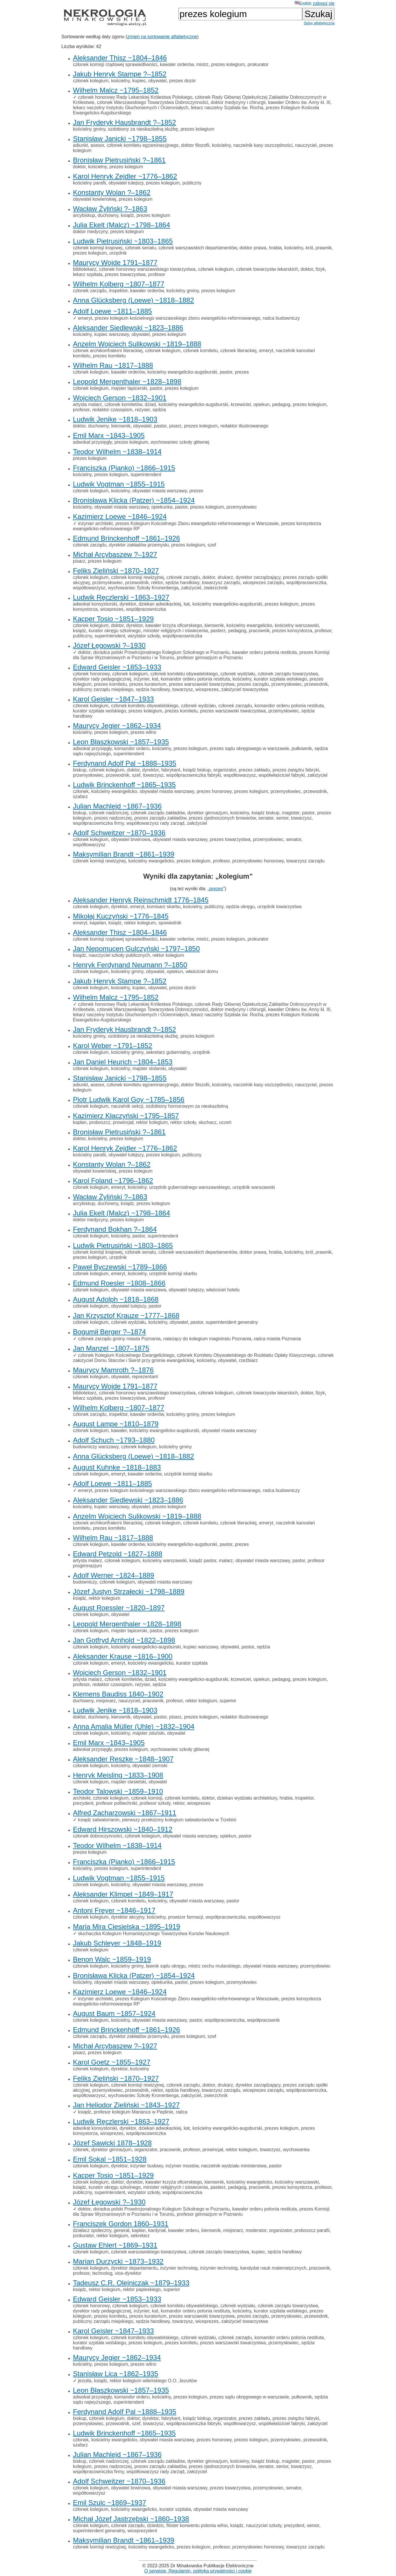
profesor (156, 274)
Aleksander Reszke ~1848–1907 (123, 1759)
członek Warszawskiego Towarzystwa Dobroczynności (152, 102)
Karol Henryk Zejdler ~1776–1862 (125, 176)
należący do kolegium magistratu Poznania (207, 1338)
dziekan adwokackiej (160, 604)
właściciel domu (202, 971)
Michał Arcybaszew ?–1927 (115, 554)
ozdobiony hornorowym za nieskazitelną (187, 1106)
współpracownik (263, 2020)
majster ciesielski (128, 1781)
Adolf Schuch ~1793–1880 (114, 1440)
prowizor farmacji (185, 1917)
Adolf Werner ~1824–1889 (113, 1575)
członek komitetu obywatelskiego (184, 673)
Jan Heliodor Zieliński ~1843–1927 (126, 2105)
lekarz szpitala (87, 274)
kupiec (139, 80)
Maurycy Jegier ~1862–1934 (117, 726)
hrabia (275, 247)
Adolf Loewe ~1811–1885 (112, 311)
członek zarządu (90, 290)
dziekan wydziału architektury (247, 1798)
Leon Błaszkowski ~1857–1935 (121, 742)
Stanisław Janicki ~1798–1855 (120, 138)
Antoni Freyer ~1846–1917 (114, 1910)
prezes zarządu (253, 684)
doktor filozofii (195, 145)
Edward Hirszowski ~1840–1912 (123, 1829)
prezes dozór (182, 80)
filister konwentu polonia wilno (197, 2525)
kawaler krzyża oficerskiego (173, 625)
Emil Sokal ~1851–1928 (109, 2159)
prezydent (83, 1803)
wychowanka (296, 2149)
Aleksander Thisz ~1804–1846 (120, 58)
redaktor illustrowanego (244, 425)
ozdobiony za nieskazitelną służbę (143, 129)
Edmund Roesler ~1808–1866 (119, 1283)
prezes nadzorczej (113, 818)
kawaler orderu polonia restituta (264, 652)
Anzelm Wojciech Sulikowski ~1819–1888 (137, 344)
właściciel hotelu (223, 1289)
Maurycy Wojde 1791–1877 (115, 262)
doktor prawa (252, 247)
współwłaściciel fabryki (281, 775)
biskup (79, 769)
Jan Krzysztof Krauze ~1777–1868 (126, 1315)
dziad (150, 404)
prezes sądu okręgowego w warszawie (249, 748)
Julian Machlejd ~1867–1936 (117, 806)
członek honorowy (91, 673)
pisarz (175, 425)
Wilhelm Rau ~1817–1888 (113, 365)
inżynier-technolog (219, 2268)
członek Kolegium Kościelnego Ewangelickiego (126, 1355)
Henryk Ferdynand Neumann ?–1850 (130, 965)
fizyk (320, 269)
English (303, 3)
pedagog (281, 404)
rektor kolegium (140, 922)
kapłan (80, 1122)
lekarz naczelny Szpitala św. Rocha (227, 107)
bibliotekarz (84, 269)
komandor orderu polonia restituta (195, 679)
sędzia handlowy (182, 582)
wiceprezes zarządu (263, 582)
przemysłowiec (241, 506)
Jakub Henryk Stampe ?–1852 (119, 74)
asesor (97, 145)
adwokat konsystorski (95, 604)
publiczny (192, 182)
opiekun (261, 404)
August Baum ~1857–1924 (114, 2013)
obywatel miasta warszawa (138, 1289)
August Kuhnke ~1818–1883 (117, 1467)
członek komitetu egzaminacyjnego (143, 145)
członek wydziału (237, 673)
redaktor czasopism (112, 409)
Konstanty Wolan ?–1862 (112, 192)
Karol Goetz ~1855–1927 (112, 2062)
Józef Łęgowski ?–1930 (109, 645)
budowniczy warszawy (95, 1446)
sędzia (159, 409)
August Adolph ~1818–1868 (116, 1299)
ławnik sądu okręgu (166, 1965)
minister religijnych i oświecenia (175, 630)
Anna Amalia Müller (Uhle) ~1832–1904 (134, 1726)
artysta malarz (87, 404)
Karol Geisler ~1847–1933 (113, 699)
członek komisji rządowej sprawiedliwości (115, 64)
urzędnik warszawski (253, 1187)
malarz (226, 1560)
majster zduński (148, 1733)
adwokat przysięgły (92, 442)
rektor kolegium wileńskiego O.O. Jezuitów (153, 2380)
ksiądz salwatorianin (98, 1819)
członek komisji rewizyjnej (137, 577)
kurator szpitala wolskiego (280, 679)
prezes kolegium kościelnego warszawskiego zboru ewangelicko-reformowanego (177, 318)
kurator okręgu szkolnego (115, 630)
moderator (255, 2230)
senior (282, 818)
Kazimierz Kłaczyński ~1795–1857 (126, 1116)
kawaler (119, 1430)
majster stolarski (149, 1068)
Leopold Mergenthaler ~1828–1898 (127, 381)
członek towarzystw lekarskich (267, 269)
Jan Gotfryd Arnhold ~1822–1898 (124, 1640)
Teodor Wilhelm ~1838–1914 (117, 452)
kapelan (98, 922)
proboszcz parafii (311, 2230)
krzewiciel (241, 404)
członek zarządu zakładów (158, 812)
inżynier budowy (146, 2165)
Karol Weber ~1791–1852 (112, 1046)
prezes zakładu (254, 769)
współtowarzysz (89, 587)
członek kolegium (91, 80)
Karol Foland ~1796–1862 (113, 1180)
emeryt (85, 318)
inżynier (141, 679)
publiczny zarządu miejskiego (103, 689)
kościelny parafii (89, 182)
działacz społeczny (92, 2230)
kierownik (121, 425)
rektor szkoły (183, 1122)
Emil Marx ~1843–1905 (108, 435)
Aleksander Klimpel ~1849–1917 (123, 1894)
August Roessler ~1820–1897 (119, 1608)
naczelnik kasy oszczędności (263, 145)
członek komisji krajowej (97, 247)
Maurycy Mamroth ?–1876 (113, 1370)
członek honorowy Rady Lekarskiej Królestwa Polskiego (135, 97)
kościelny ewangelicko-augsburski (182, 372)
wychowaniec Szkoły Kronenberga (143, 587)
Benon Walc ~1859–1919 (112, 1959)
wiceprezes (111, 609)
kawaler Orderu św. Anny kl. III (299, 102)
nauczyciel (306, 145)
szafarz (80, 796)
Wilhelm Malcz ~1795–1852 (116, 90)
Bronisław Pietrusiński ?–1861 (119, 160)
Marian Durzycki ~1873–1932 (118, 2261)
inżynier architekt (95, 523)
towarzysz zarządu (221, 582)
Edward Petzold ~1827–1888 (117, 1554)
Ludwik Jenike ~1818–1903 (115, 419)
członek (81, 791)
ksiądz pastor (202, 1560)
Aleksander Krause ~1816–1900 (123, 1656)
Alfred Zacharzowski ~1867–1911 (124, 1813)
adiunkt (80, 145)
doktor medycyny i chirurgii (238, 102)
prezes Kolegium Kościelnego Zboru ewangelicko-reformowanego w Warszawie (196, 523)
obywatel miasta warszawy (159, 490)
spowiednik (169, 922)
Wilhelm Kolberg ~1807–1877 (118, 284)
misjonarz (106, 1700)
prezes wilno (143, 732)
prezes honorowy (214, 791)
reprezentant (145, 1376)
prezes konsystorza (292, 630)
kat (187, 604)
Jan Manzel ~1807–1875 (111, 1348)
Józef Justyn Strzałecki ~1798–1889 (128, 1591)
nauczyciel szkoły (263, 2525)
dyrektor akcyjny (127, 1917)
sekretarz (140, 2235)
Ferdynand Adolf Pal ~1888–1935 (124, 763)
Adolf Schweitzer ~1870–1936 (119, 833)
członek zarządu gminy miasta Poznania (119, 1338)
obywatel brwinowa (130, 839)
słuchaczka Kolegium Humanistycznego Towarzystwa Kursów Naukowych (153, 1933)
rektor (157, 582)
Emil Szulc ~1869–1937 (109, 2502)
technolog (102, 2273)
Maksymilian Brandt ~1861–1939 (123, 854)
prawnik (323, 247)
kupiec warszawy (111, 334)
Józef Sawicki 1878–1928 (112, 2143)
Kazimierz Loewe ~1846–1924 (120, 516)
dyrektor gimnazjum (207, 812)
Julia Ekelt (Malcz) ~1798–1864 (121, 225)
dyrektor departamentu (134, 2268)
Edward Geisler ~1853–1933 (117, 667)
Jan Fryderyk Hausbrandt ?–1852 (124, 122)
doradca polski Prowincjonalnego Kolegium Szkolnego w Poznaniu (161, 652)
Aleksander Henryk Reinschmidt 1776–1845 (140, 900)
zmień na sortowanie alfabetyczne (162, 36)
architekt (81, 1798)
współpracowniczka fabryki (193, 775)
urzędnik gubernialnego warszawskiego (189, 1187)
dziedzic (155, 2525)
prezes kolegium (228, 64)
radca (181, 2111)
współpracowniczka (306, 582)
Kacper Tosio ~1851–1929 (113, 619)
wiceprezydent (142, 2530)
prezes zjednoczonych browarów (222, 818)
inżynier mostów (182, 2165)
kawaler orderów (177, 64)
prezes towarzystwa (125, 274)
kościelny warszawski (297, 625)
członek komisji (146, 1798)
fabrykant (170, 769)
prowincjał (123, 1122)
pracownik (259, 630)
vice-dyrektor (128, 2273)
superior (228, 1700)
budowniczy (85, 1581)
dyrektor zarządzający (258, 577)
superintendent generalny (232, 1322)
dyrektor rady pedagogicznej (102, 679)
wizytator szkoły (144, 635)
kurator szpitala (192, 1663)
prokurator (258, 64)
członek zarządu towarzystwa (288, 673)
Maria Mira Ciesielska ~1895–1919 (126, 1926)
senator (265, 818)
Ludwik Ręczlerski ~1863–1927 (121, 597)
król (309, 247)
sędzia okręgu (240, 906)
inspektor (118, 290)
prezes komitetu (109, 355)
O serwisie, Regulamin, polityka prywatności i (198, 2570)
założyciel (191, 587)
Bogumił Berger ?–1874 (109, 1332)
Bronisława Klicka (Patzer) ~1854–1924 (134, 500)
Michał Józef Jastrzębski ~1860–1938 (131, 2519)
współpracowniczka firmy (98, 823)
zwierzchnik (216, 587)
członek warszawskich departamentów (197, 247)
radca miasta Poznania (277, 1338)
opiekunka (162, 506)
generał (121, 2230)
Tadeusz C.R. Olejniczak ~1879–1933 (131, 2283)
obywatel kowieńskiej (94, 199)
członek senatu (140, 247)
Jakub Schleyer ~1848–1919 (117, 1943)
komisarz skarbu (163, 906)
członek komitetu (200, 350)
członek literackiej (238, 350)
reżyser (142, 409)
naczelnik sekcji (127, 1106)
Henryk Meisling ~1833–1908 (118, 1775)
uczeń (225, 1122)
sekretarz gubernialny (168, 1052)
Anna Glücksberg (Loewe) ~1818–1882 (133, 300)
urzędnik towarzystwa (279, 906)
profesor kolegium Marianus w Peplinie (133, 2111)
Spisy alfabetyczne (319, 23)
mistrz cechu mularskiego (214, 1965)
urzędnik (117, 253)
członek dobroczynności (97, 1835)
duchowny (108, 215)
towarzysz (182, 689)
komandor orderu (132, 748)
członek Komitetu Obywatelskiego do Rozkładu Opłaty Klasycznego (246, 1355)
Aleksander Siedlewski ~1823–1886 (128, 328)
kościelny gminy (89, 129)
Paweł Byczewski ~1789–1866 (120, 1267)
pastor (226, 372)
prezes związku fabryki (295, 769)
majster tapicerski (129, 388)
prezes (242, 372)
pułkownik (302, 748)
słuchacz (208, 1122)
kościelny (120, 80)
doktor (79, 166)
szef (212, 544)
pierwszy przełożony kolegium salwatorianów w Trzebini (179, 1819)
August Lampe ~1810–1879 (116, 1424)
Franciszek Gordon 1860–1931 (120, 2224)
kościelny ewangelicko (249, 625)
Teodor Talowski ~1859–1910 (118, 1791)
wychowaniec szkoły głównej (180, 442)
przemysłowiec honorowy (258, 860)
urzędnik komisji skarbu (173, 1273)
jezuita (84, 2380)
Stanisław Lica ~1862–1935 (115, 2374)
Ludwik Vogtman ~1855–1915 (119, 484)
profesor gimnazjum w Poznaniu (210, 657)
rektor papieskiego (142, 2289)
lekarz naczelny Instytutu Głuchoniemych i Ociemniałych (130, 107)
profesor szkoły (155, 1803)
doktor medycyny (90, 231)
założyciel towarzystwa (244, 689)
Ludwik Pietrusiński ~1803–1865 (123, 241)
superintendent (146, 474)
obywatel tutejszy (126, 182)
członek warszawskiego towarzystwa (148, 2251)
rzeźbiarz (248, 1360)
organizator (224, 769)
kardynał (156, 2230)
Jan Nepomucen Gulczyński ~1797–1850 (136, 948)
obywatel (157, 80)
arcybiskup (84, 215)
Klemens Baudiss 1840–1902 (118, 1694)
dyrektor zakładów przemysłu (139, 544)
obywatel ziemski (149, 1765)
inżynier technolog (179, 2268)
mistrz (202, 64)
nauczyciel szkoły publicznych (119, 955)
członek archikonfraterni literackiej (107, 350)
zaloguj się (324, 3)
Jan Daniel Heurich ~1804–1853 (123, 1062)
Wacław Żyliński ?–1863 (110, 209)
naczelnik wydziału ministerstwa (234, 2165)
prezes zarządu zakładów (160, 818)
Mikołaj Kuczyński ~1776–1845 (120, 916)
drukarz (225, 577)
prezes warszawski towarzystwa (202, 684)
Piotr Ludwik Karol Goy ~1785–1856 (128, 1099)
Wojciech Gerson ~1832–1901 (119, 398)
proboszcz (99, 1122)
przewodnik (137, 582)
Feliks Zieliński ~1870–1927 (116, 571)
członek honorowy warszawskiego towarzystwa (147, 269)
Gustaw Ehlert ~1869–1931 (115, 2245)
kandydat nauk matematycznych (273, 2268)
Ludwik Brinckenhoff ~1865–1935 (124, 785)
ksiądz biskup (197, 769)
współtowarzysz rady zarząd (155, 823)
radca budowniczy (281, 318)
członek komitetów (123, 404)
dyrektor (128, 604)
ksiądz (127, 215)
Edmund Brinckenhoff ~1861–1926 (126, 538)
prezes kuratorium (147, 684)
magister (290, 812)
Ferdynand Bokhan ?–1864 (115, 1229)
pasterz (218, 630)
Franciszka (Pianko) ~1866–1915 (124, 468)
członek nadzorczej (108, 812)
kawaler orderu (183, 2230)
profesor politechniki (116, 1803)
